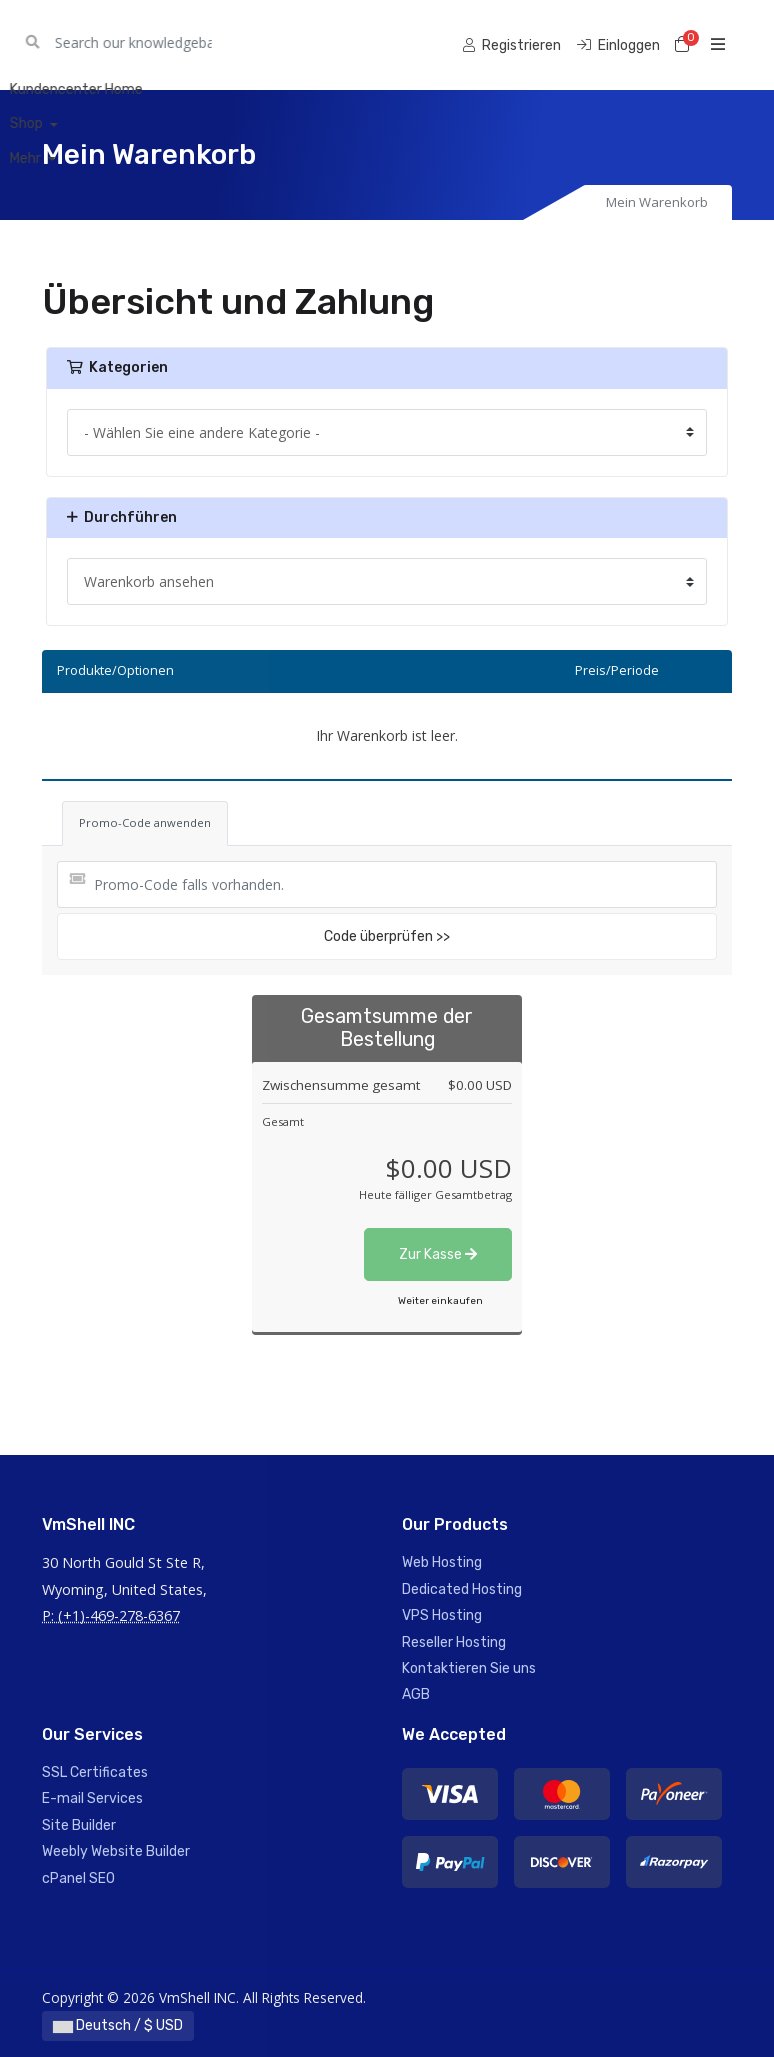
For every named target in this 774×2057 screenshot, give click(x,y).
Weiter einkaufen (440, 1301)
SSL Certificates (95, 1772)
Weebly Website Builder (116, 1851)
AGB (416, 1694)
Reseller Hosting (454, 1642)
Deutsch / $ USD (118, 2025)
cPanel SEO (78, 1878)
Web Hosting (442, 1562)
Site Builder (79, 1825)
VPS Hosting (442, 1615)
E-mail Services (92, 1798)
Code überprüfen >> (387, 936)
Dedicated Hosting (462, 1589)
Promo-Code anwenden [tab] (145, 822)
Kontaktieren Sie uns (469, 1668)
